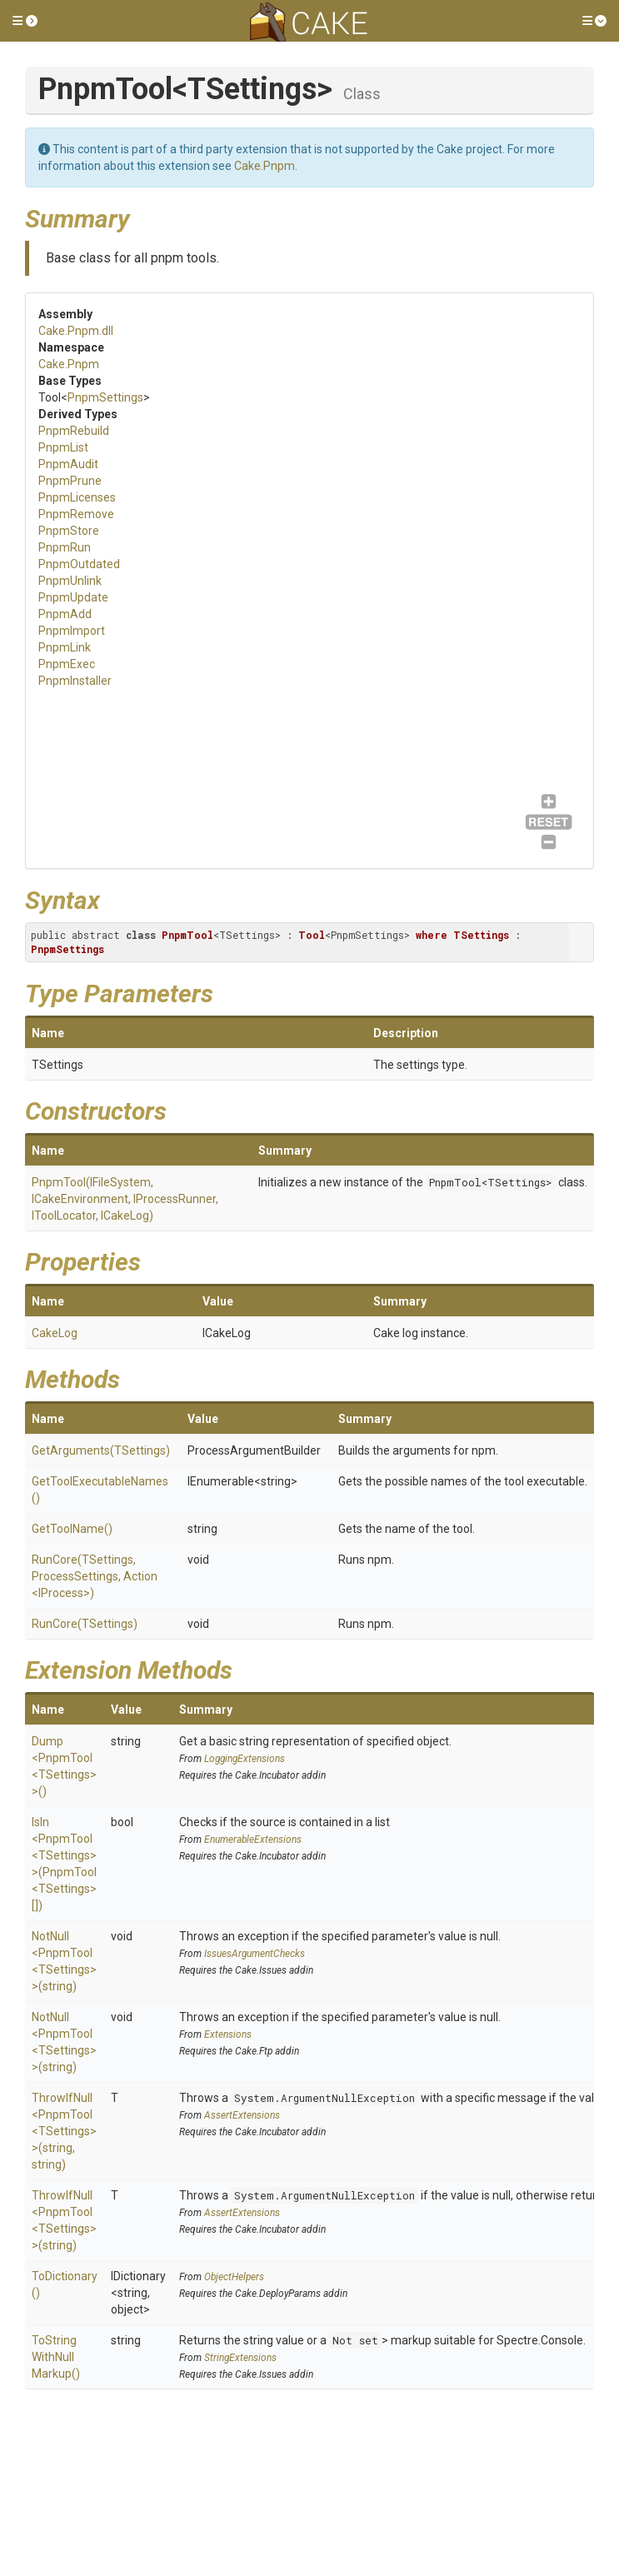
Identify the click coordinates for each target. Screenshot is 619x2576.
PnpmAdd (65, 614)
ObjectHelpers (234, 2277)
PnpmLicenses (77, 497)
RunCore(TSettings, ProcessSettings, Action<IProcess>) (94, 1576)
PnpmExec (66, 664)
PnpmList (63, 447)
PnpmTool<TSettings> (490, 1182)
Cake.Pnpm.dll (75, 330)
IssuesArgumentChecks (254, 1953)
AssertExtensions (242, 2115)
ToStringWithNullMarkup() (56, 2357)
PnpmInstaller (75, 680)
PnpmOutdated (79, 564)
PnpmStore (68, 530)
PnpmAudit (68, 464)
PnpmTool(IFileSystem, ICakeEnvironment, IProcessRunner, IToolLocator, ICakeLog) (125, 1199)
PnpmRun (64, 547)
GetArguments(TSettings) (101, 1450)
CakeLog (54, 1333)
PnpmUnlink (70, 580)
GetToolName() (72, 1528)
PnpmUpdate (73, 597)
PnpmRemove (76, 514)
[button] (25, 21)
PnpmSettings (105, 397)
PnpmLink (64, 647)
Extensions (228, 2034)
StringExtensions (240, 2358)
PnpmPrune (70, 480)
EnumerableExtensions (253, 1839)
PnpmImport (71, 630)
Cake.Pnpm (264, 165)
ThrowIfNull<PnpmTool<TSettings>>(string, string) (64, 2131)
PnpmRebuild (73, 430)
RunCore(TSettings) (84, 1623)
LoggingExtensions (244, 1759)
